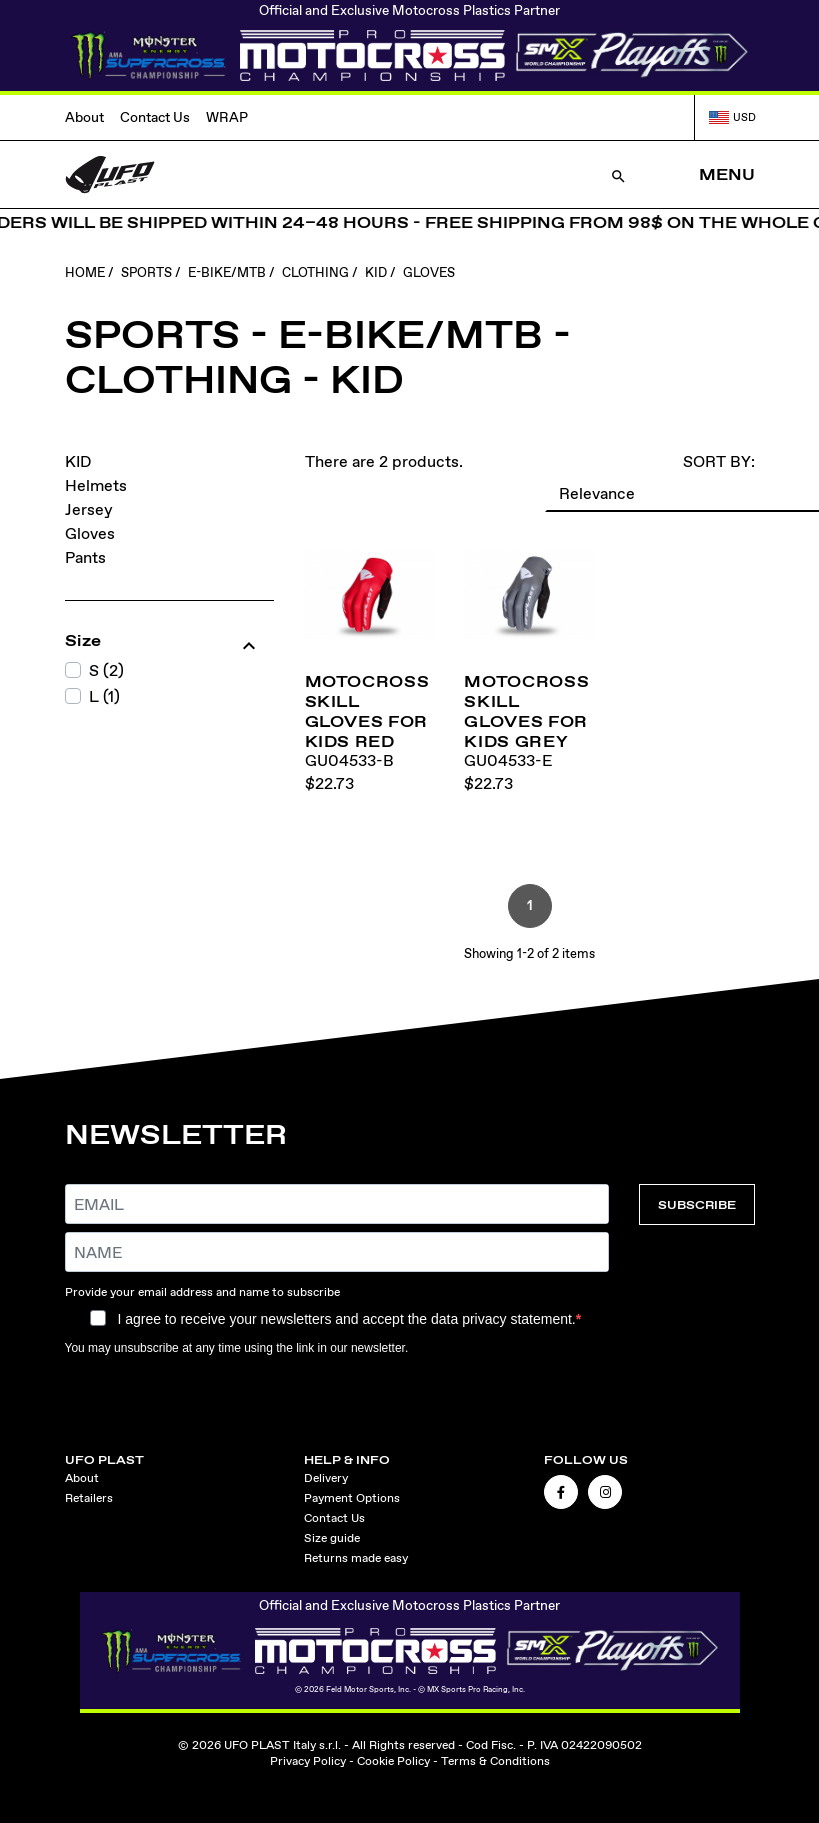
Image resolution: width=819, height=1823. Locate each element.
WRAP (227, 117)
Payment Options (352, 1498)
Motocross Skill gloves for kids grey (526, 711)
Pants (85, 557)
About (84, 117)
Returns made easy (356, 1558)
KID (78, 461)
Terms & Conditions (495, 1761)
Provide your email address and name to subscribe (202, 1292)
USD (732, 117)
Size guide (332, 1538)
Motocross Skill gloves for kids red (367, 711)
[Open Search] (618, 175)
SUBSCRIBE (697, 1204)
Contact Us (155, 117)
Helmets (96, 485)
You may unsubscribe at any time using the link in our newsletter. (237, 1348)
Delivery (326, 1478)
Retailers (89, 1498)
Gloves (90, 533)
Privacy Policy (308, 1761)
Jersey (89, 509)
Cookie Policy (393, 1761)
